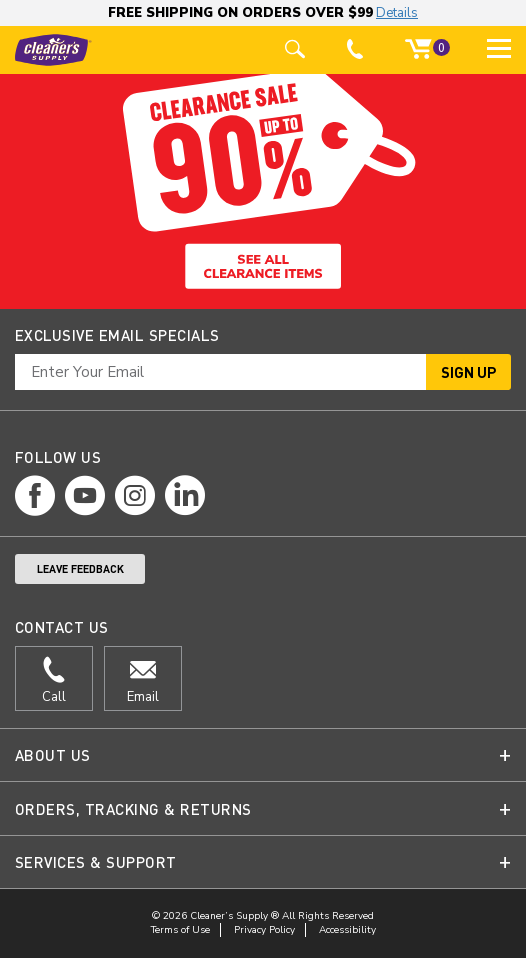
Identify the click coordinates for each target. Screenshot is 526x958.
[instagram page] (135, 495)
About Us (53, 755)
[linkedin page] (185, 495)
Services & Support (96, 862)
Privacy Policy (264, 930)
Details (397, 13)
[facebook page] (35, 495)
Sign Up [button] (468, 372)
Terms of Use (180, 930)
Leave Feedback (80, 569)
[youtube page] (85, 495)
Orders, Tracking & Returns (133, 809)
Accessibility (347, 930)
